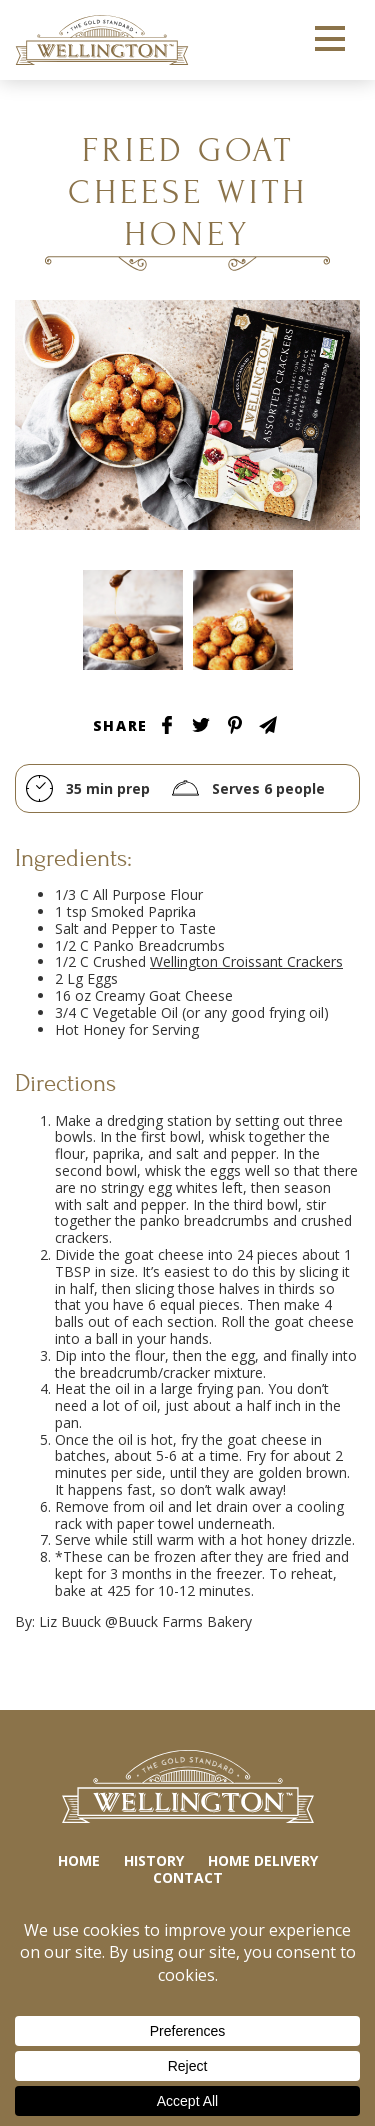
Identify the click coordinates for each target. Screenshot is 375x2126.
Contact (188, 1877)
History (154, 1860)
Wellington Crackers (102, 40)
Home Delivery (263, 1860)
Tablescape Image (133, 620)
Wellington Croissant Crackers (246, 961)
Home (79, 1860)
